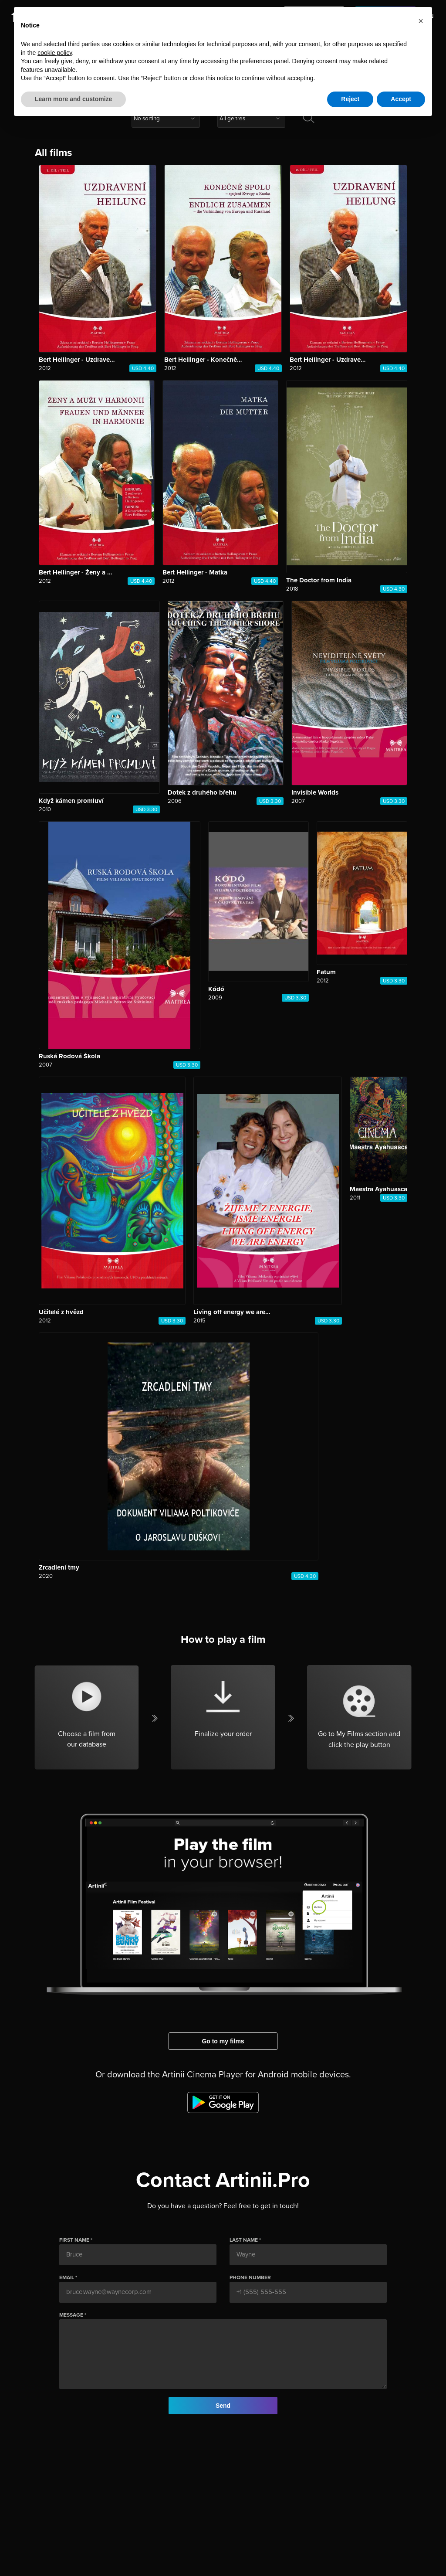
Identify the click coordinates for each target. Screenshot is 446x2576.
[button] (421, 21)
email (66, 2277)
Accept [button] (401, 98)
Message (71, 2315)
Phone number (250, 2277)
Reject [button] (350, 98)
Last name (244, 2240)
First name (74, 2240)
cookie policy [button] (54, 52)
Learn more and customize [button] (73, 98)
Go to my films (223, 2041)
